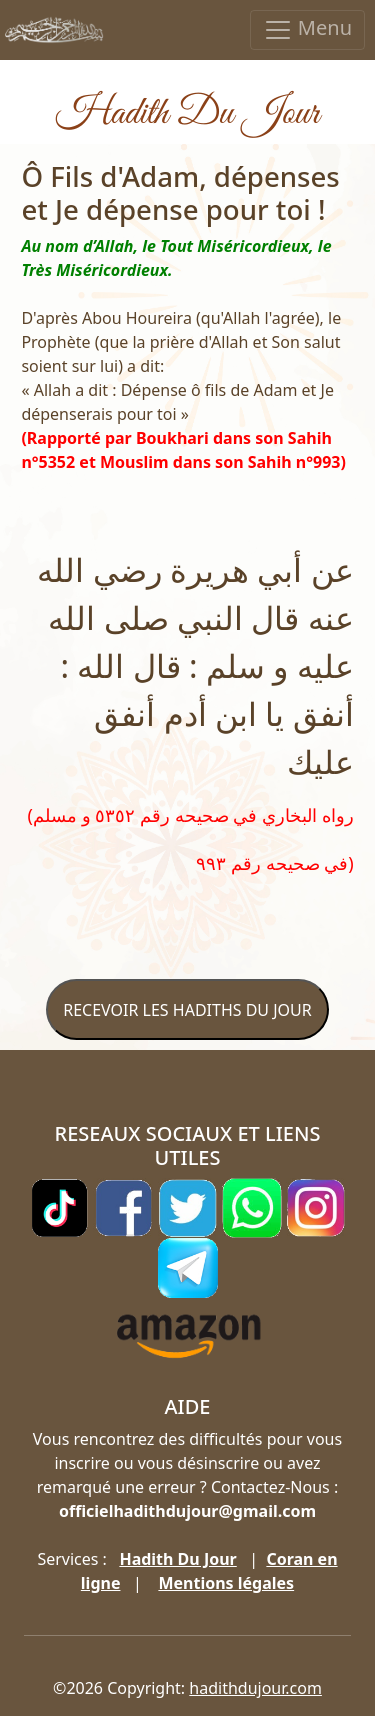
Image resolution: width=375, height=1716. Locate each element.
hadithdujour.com (255, 1688)
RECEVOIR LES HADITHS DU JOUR (187, 1010)
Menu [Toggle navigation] (307, 29)
